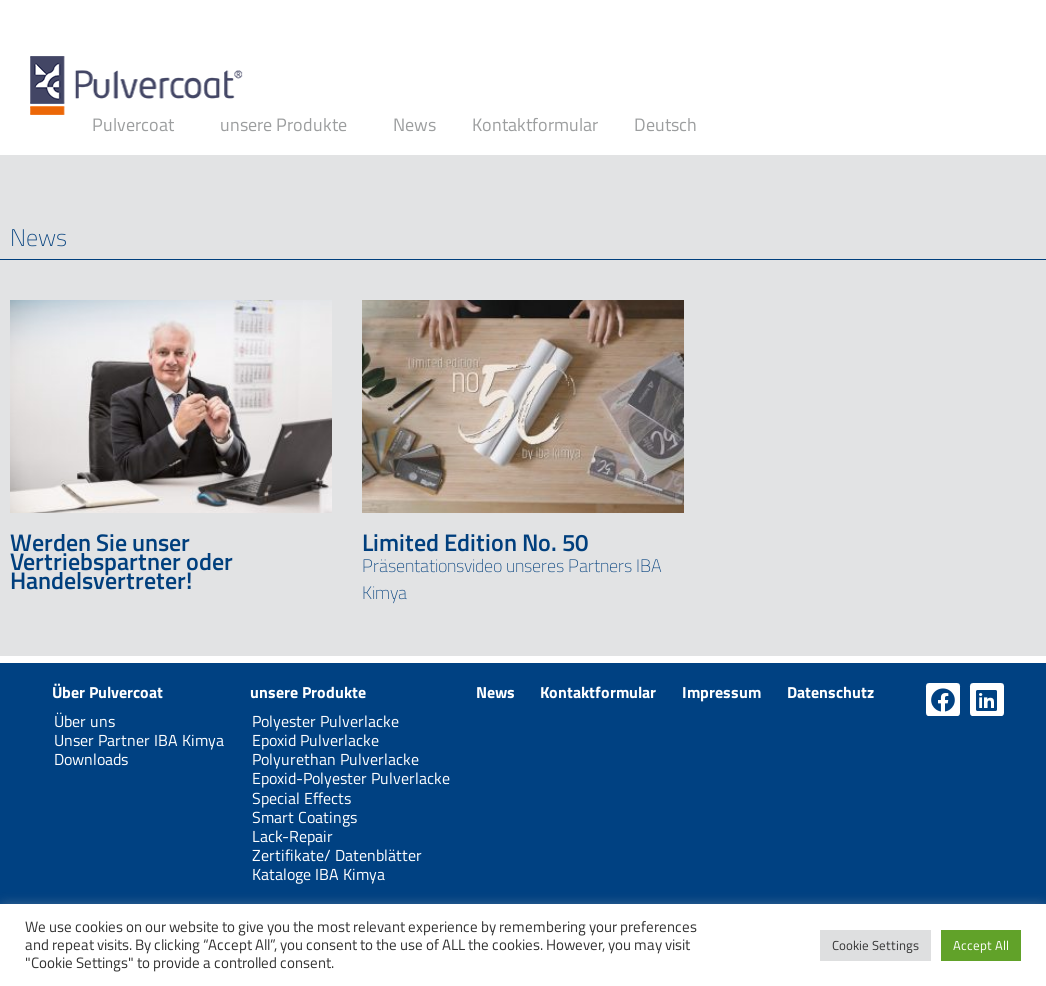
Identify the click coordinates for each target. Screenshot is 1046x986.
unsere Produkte (288, 125)
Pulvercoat (138, 125)
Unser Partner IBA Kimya (139, 740)
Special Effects (301, 798)
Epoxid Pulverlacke (315, 740)
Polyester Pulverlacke (325, 721)
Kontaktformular (535, 125)
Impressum (721, 692)
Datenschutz (830, 692)
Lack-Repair (292, 836)
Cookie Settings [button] (875, 945)
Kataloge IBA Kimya (318, 874)
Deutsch (670, 125)
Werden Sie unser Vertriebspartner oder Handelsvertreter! (121, 561)
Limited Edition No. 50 (475, 542)
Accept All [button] (981, 945)
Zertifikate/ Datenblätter (337, 855)
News (414, 125)
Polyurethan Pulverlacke (335, 759)
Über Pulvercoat (107, 692)
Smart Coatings (304, 817)
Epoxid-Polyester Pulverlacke (351, 778)
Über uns (84, 721)
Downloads (91, 759)
